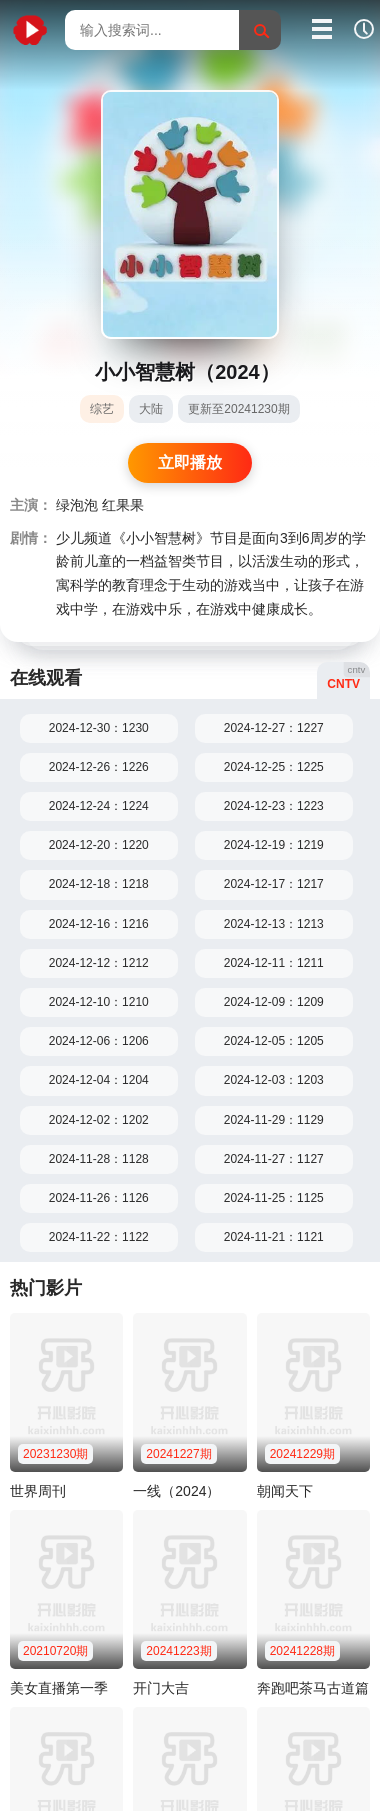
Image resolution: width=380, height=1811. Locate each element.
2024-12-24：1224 (99, 806)
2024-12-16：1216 (99, 924)
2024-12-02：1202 (99, 1120)
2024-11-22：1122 (99, 1237)
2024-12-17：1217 (274, 884)
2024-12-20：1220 (99, 845)
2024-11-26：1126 (99, 1198)
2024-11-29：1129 (274, 1120)
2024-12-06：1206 (99, 1041)
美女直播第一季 (59, 1688)
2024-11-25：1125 (274, 1198)
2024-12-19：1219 (274, 845)
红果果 (123, 505)
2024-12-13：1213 (274, 924)
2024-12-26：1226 (99, 767)
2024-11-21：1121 (274, 1237)
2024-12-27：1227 (274, 728)
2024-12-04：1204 (99, 1080)
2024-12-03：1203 (274, 1080)
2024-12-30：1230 (99, 728)
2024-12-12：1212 (99, 963)
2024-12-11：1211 (274, 963)
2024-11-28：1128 (99, 1159)
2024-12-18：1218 (99, 884)
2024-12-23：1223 (274, 806)
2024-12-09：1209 (274, 1002)
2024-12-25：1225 (274, 767)
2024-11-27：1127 (274, 1159)
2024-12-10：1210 (99, 1002)
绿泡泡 (77, 505)
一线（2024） (176, 1491)
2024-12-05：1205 (274, 1041)
